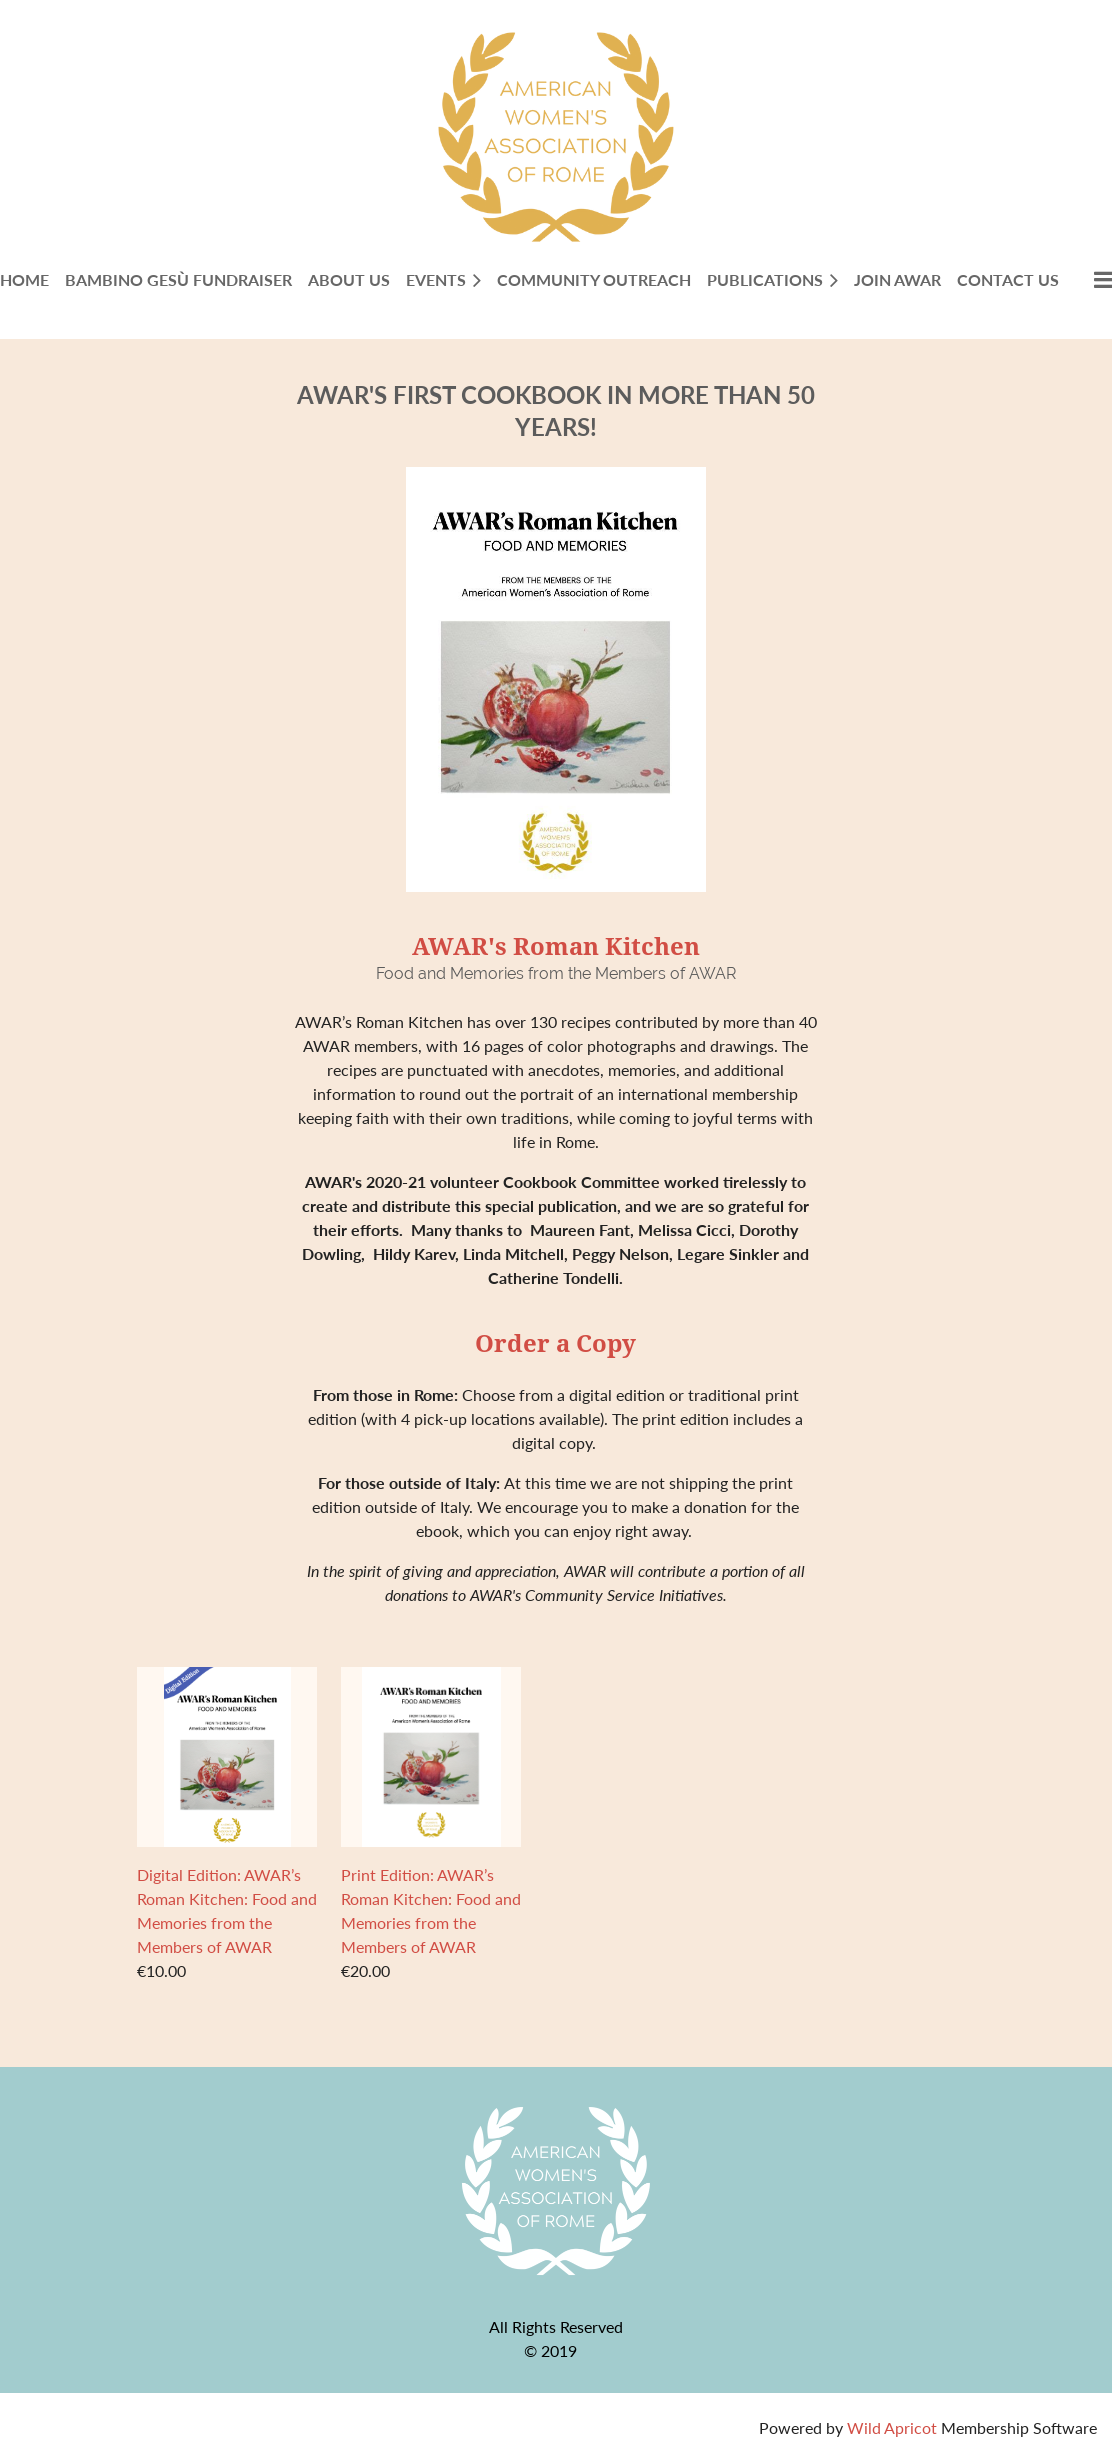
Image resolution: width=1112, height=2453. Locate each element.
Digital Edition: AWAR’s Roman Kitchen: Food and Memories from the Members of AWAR (227, 1910)
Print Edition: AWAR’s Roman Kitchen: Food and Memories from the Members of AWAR (431, 1910)
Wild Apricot (892, 2427)
